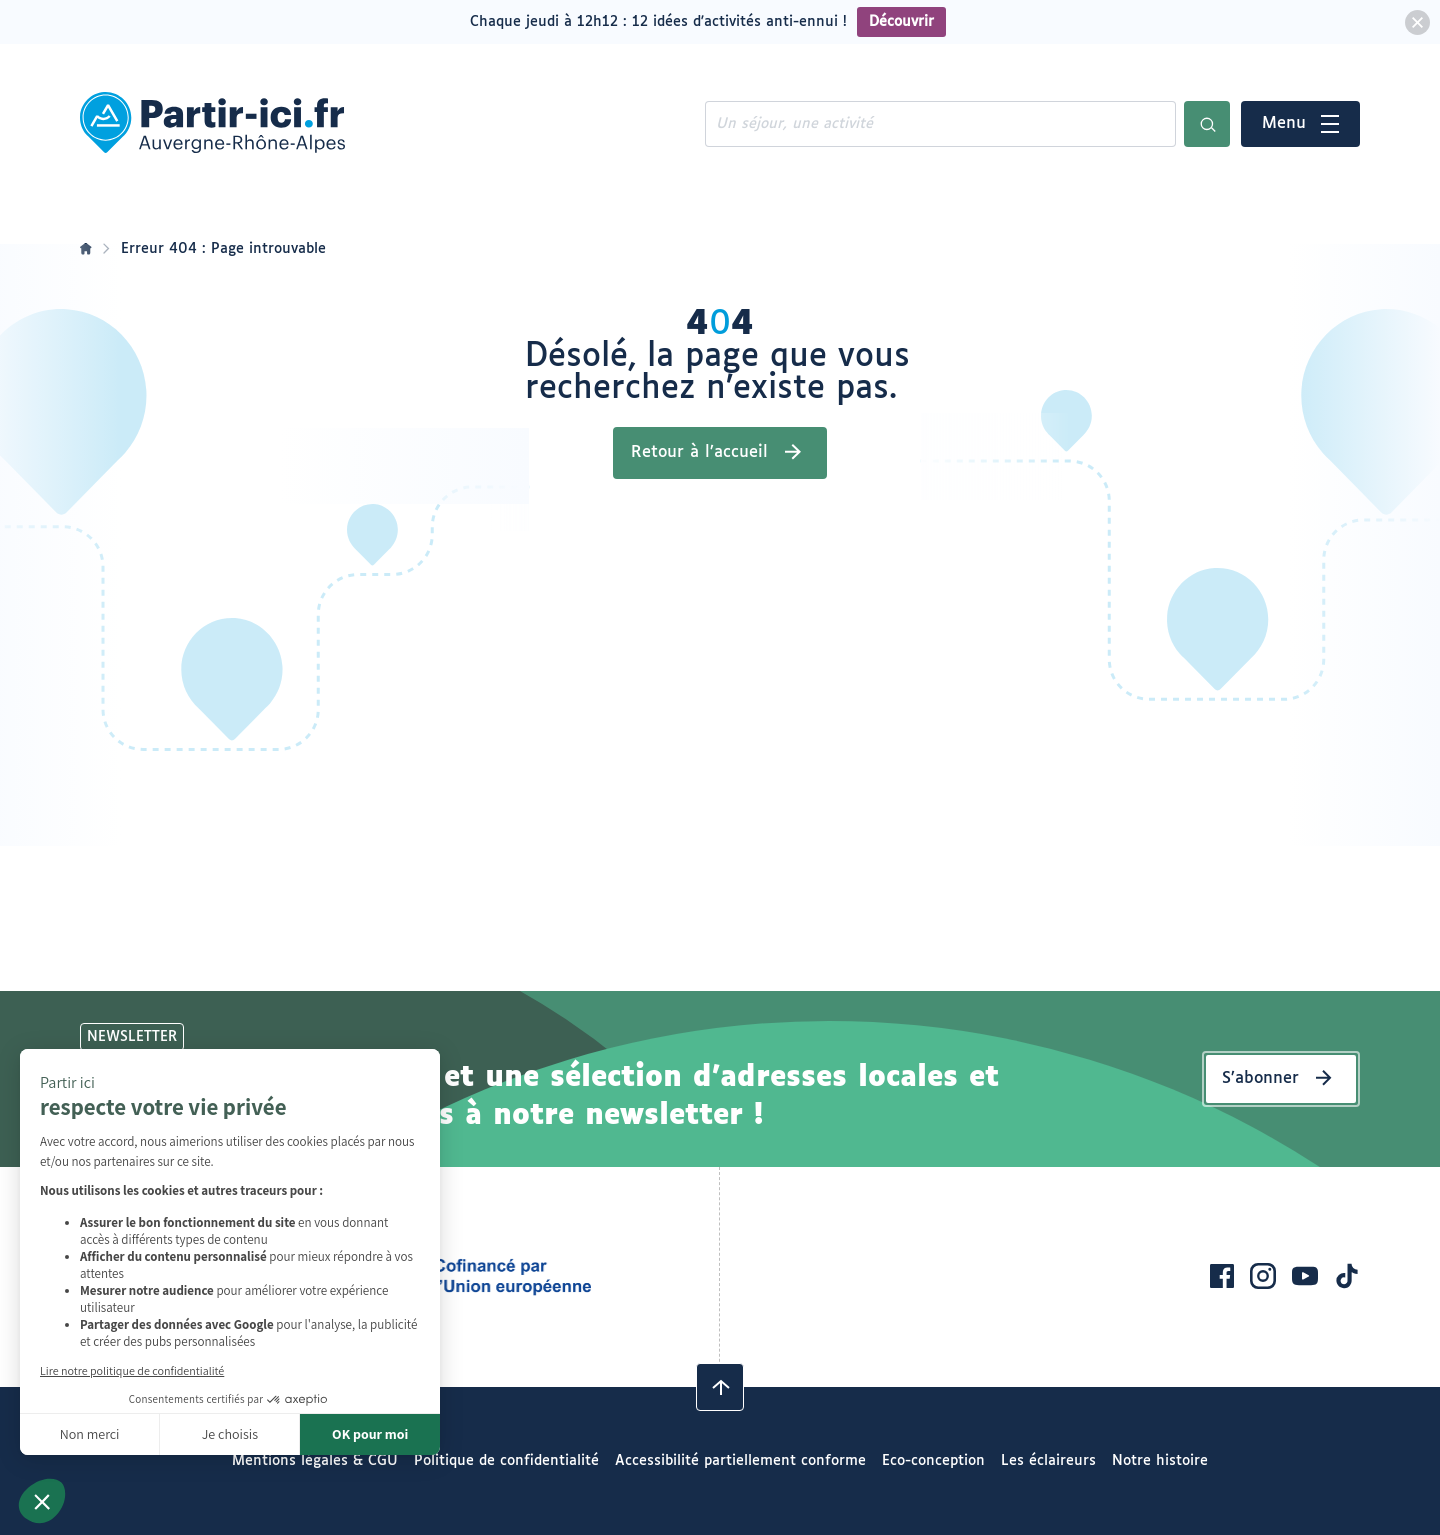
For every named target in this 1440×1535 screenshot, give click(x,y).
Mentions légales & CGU (315, 1461)
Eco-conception (933, 1461)
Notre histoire (1160, 1461)
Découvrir (901, 22)
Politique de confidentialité (506, 1461)
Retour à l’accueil (699, 452)
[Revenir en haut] (720, 1387)
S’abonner (1260, 1078)
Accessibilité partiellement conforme (740, 1461)
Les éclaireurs (1048, 1461)
